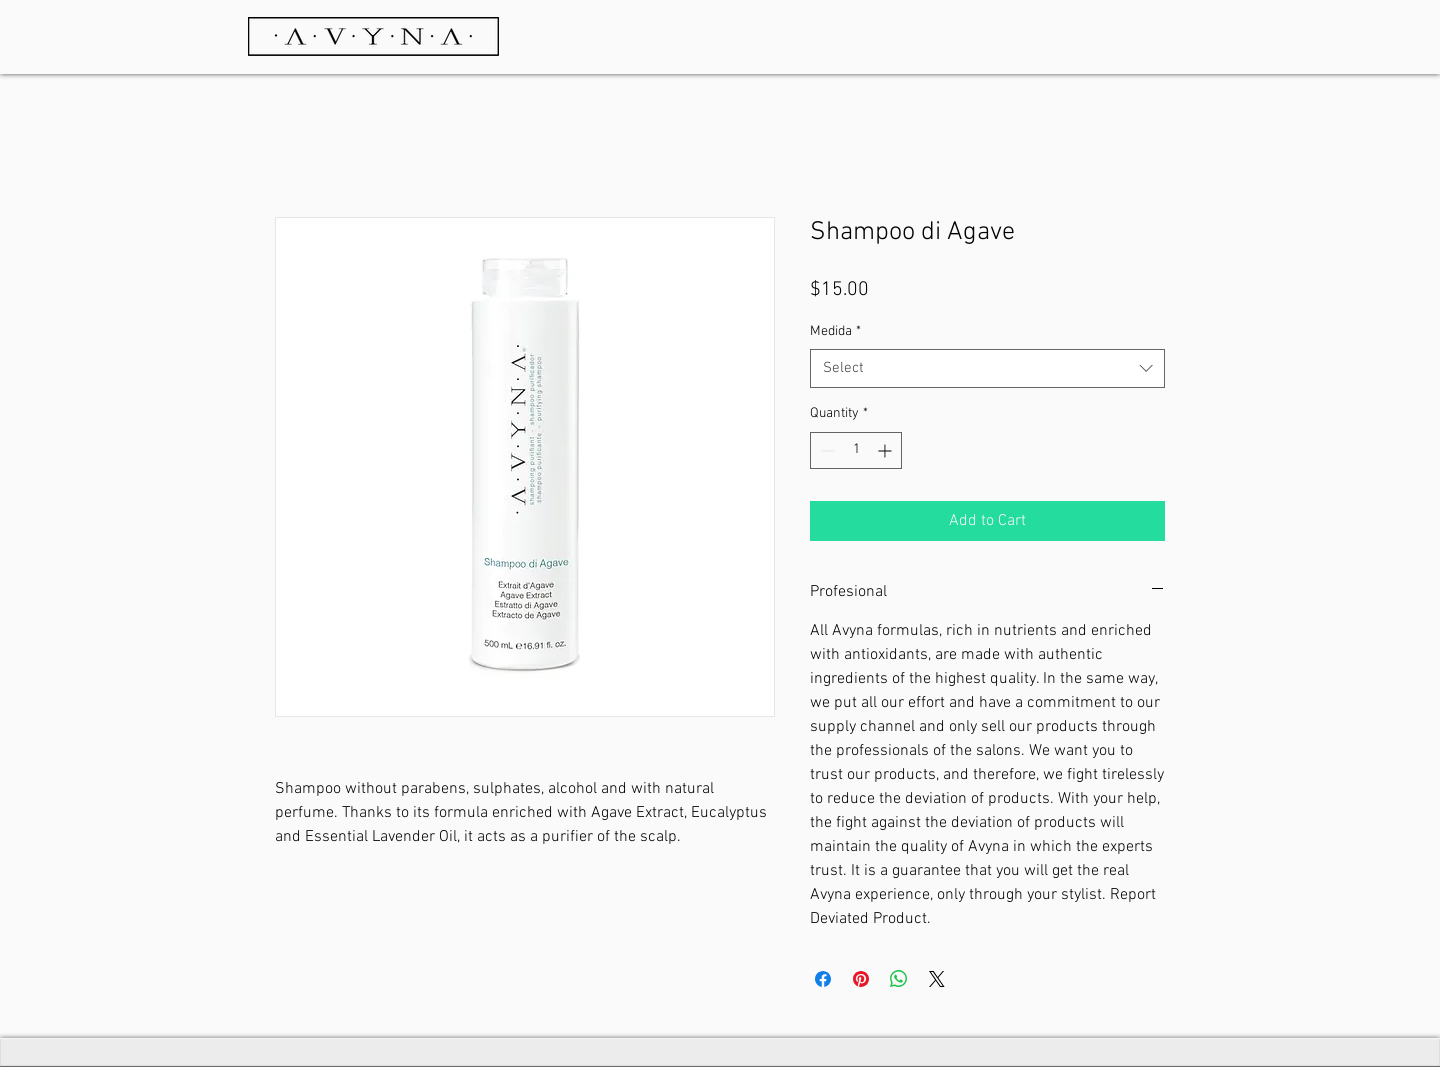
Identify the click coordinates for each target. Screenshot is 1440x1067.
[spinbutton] (856, 450)
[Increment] (886, 450)
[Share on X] (937, 979)
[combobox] (987, 368)
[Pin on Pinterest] (861, 979)
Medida (835, 331)
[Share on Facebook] (823, 979)
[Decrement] (825, 450)
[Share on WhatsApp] (899, 979)
